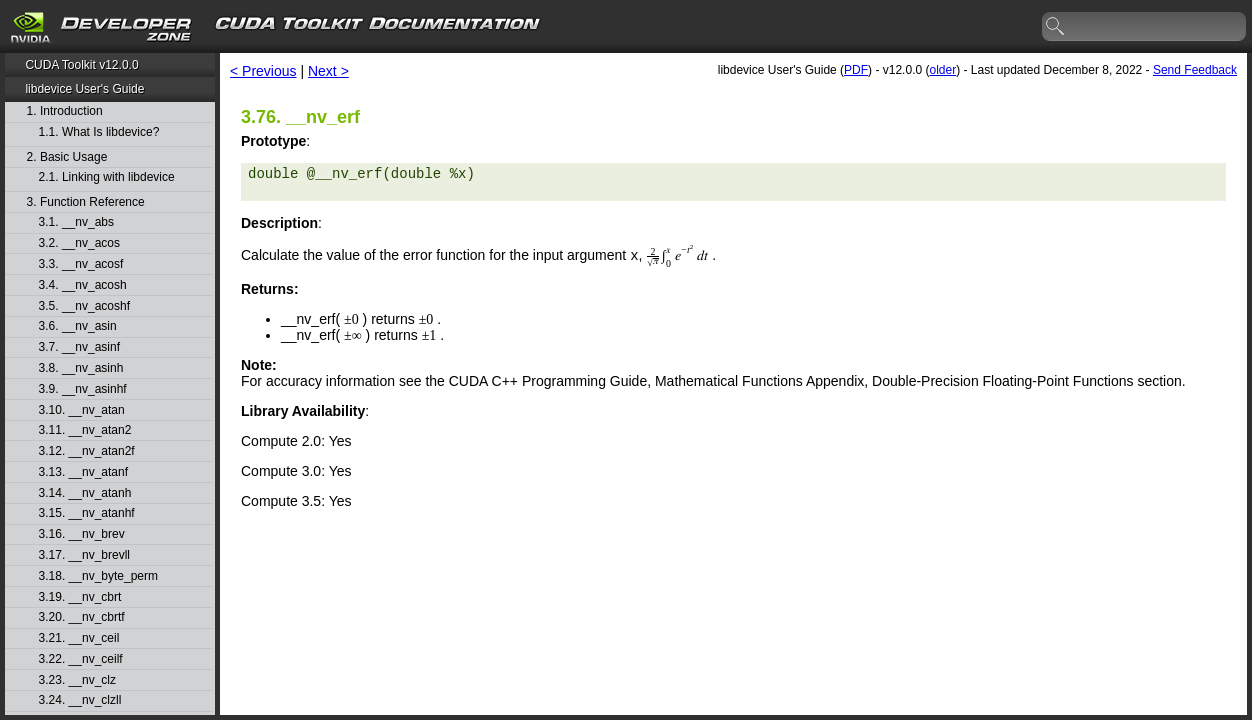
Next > (328, 71)
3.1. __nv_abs (76, 222)
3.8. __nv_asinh (81, 368)
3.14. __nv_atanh (85, 493)
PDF (856, 70)
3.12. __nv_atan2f (87, 451)
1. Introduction (65, 111)
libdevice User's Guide (84, 89)
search (1056, 27)
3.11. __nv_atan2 (85, 430)
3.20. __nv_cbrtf (82, 617)
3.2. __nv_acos (79, 243)
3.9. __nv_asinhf (83, 389)
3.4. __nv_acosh (83, 285)
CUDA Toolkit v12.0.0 (81, 65)
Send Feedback (1195, 70)
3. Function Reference (86, 202)
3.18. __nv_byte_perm (98, 576)
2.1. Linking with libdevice (107, 177)
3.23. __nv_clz (77, 680)
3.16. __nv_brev (82, 534)
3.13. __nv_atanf (83, 472)
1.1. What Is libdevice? (99, 132)
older (942, 70)
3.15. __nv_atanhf (87, 513)
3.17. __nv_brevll (84, 555)
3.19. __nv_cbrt (80, 597)
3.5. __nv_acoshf (84, 306)
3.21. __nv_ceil (79, 638)
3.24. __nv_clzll (80, 700)
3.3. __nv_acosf (81, 264)
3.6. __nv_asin (78, 326)
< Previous (263, 71)
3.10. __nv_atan (82, 410)
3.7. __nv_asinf (79, 347)
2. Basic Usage (67, 157)
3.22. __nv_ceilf (81, 659)
